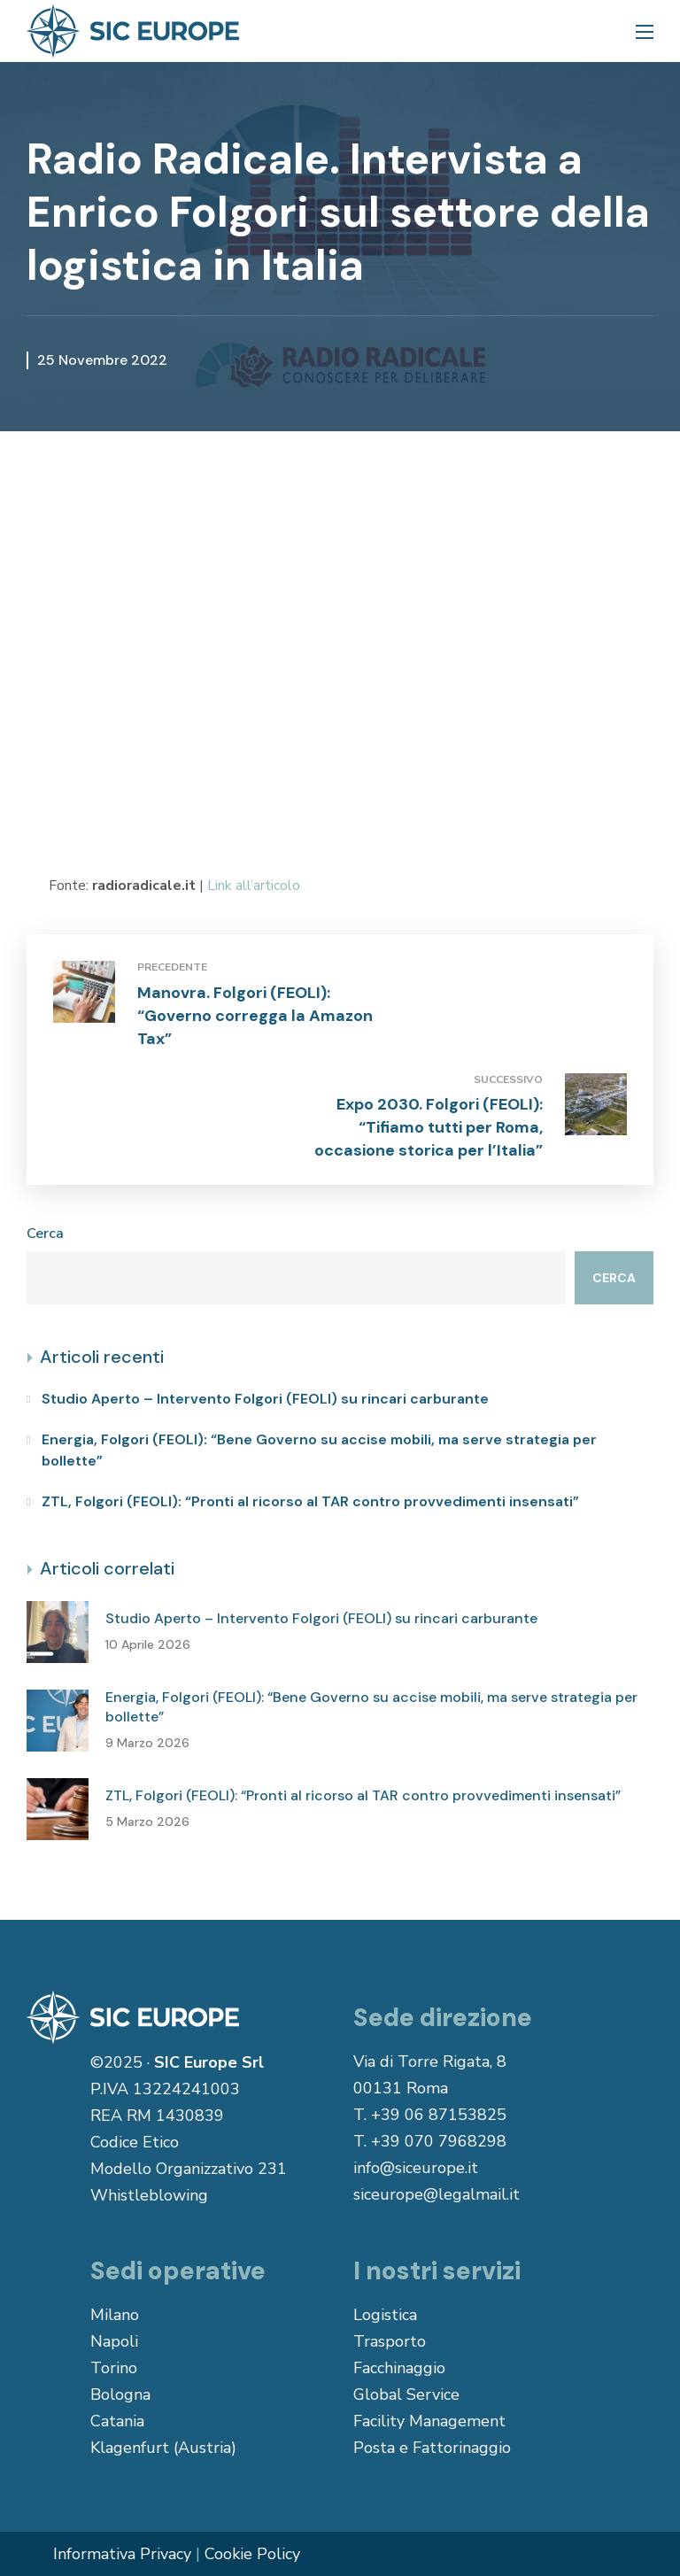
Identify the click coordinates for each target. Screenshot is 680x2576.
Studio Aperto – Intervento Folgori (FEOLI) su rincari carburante (265, 1398)
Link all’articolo (253, 885)
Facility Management (429, 2421)
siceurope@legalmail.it (436, 2194)
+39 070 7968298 (438, 2141)
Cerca (45, 1233)
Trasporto (389, 2341)
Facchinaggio (399, 2368)
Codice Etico (134, 2142)
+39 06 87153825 (438, 2114)
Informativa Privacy (122, 2553)
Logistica (385, 2314)
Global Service (406, 2394)
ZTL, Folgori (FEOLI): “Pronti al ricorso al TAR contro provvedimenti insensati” (310, 1501)
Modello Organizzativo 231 (188, 2168)
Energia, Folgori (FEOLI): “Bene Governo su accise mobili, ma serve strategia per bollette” (319, 1450)
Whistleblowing (149, 2195)
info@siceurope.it (415, 2167)
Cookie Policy (252, 2553)
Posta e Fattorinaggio (432, 2447)
